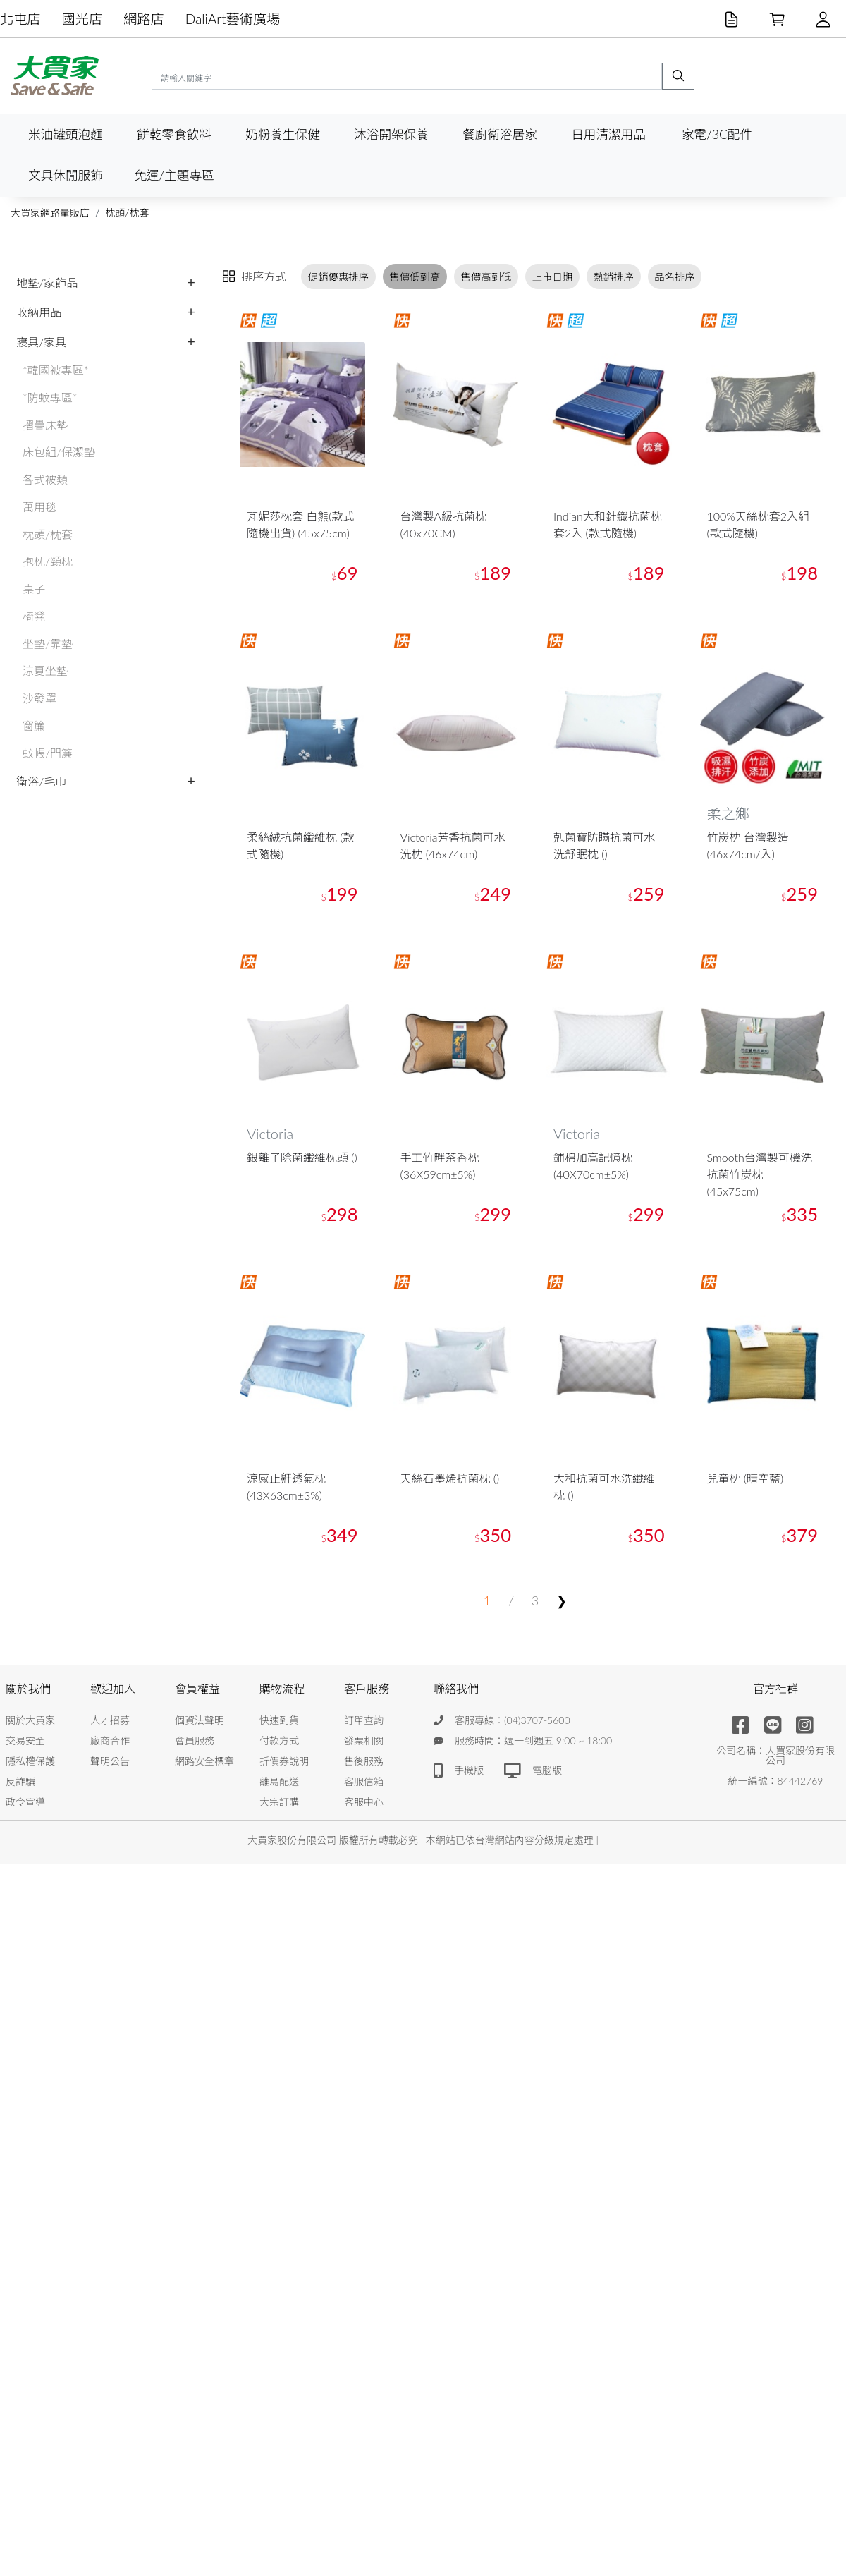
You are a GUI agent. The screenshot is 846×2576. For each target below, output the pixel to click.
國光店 (82, 19)
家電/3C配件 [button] (717, 134)
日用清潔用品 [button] (608, 134)
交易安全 (25, 1740)
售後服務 (364, 1761)
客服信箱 (364, 1781)
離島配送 (279, 1781)
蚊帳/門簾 (48, 753)
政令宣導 (25, 1802)
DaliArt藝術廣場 (233, 19)
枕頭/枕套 (127, 213)
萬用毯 (39, 507)
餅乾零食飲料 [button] (174, 134)
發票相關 (364, 1740)
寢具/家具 (41, 341)
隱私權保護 (30, 1761)
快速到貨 (279, 1720)
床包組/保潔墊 (59, 451)
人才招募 (110, 1720)
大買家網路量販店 (50, 213)
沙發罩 (39, 698)
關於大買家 (30, 1720)
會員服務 (194, 1740)
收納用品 (38, 312)
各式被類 (45, 479)
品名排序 (674, 277)
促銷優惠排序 (338, 277)
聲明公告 (110, 1761)
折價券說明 (284, 1761)
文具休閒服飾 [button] (65, 175)
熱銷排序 (613, 277)
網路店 (143, 19)
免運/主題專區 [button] (174, 175)
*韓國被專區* (56, 370)
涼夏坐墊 (45, 670)
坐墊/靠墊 (48, 643)
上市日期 (552, 277)
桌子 (34, 588)
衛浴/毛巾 (41, 781)
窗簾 (34, 725)
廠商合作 (110, 1740)
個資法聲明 (199, 1720)
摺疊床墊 (45, 425)
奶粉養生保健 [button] (282, 134)
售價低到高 (414, 277)
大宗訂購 (279, 1802)
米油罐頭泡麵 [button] (65, 134)
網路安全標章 (204, 1761)
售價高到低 (486, 277)
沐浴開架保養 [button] (391, 134)
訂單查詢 (364, 1720)
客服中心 (364, 1802)
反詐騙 (20, 1781)
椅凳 (34, 616)
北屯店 (20, 19)
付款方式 (279, 1740)
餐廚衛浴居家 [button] (499, 134)
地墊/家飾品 (47, 282)
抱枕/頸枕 (48, 561)
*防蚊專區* (50, 397)
